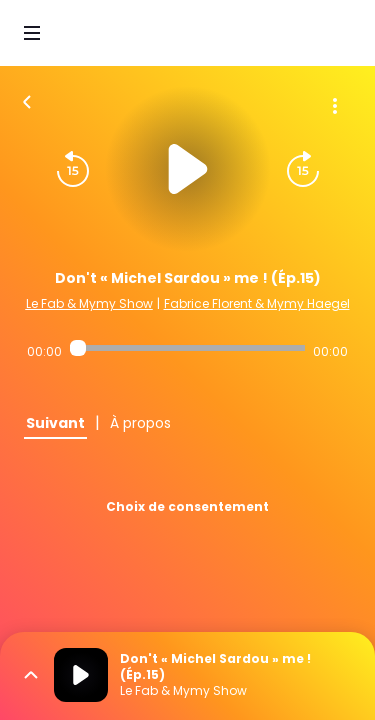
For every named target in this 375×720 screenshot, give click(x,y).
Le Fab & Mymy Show (89, 303)
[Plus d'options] (335, 106)
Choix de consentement (187, 506)
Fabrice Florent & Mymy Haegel (257, 303)
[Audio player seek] (187, 348)
